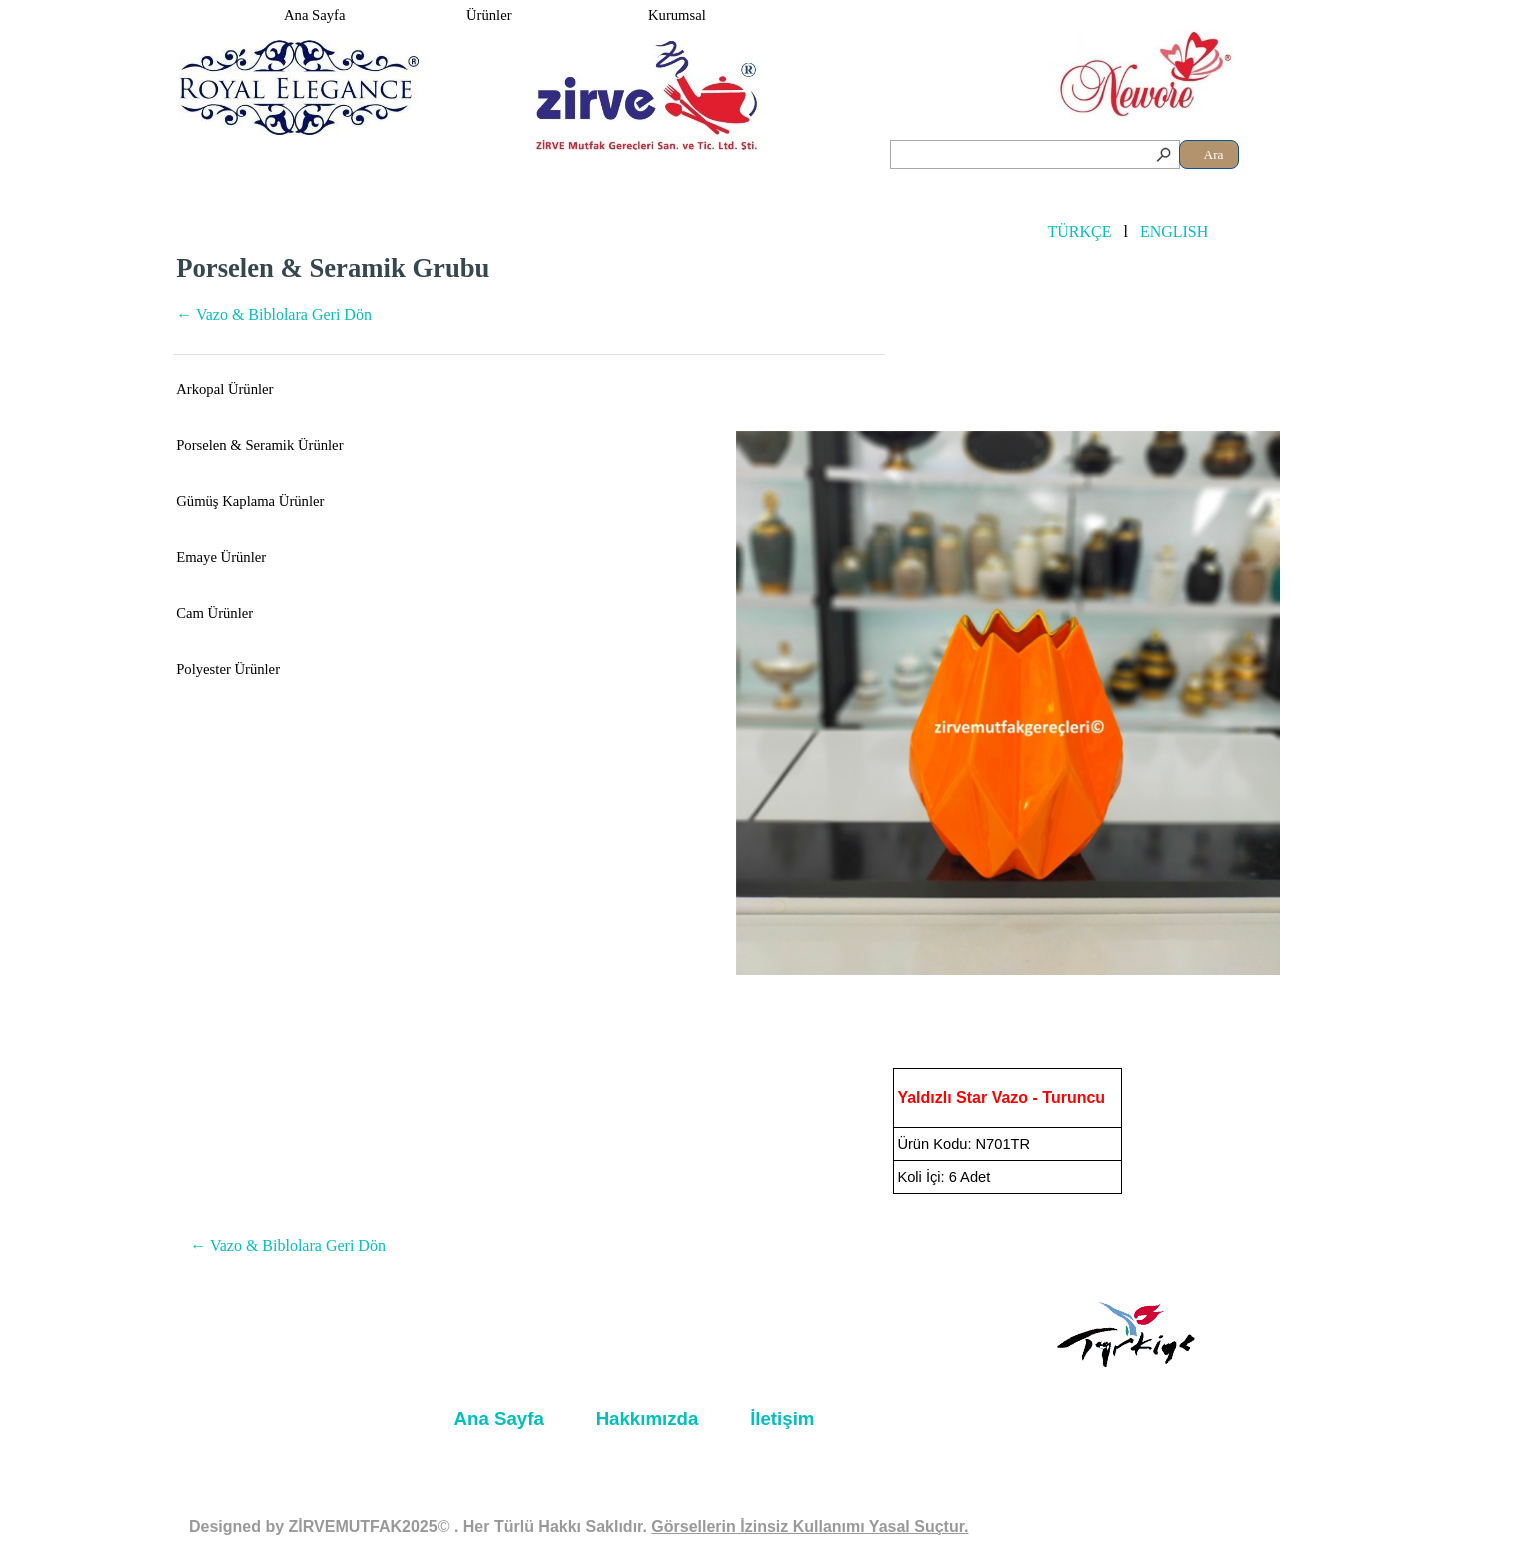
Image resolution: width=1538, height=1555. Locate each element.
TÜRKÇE (1079, 231)
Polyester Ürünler (228, 669)
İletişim (782, 1418)
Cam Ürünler (214, 613)
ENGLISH (1174, 231)
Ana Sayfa (314, 15)
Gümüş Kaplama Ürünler (250, 501)
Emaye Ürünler (221, 557)
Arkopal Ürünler (224, 389)
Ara (1214, 154)
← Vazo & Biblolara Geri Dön (274, 314)
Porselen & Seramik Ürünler (259, 445)
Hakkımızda (647, 1418)
